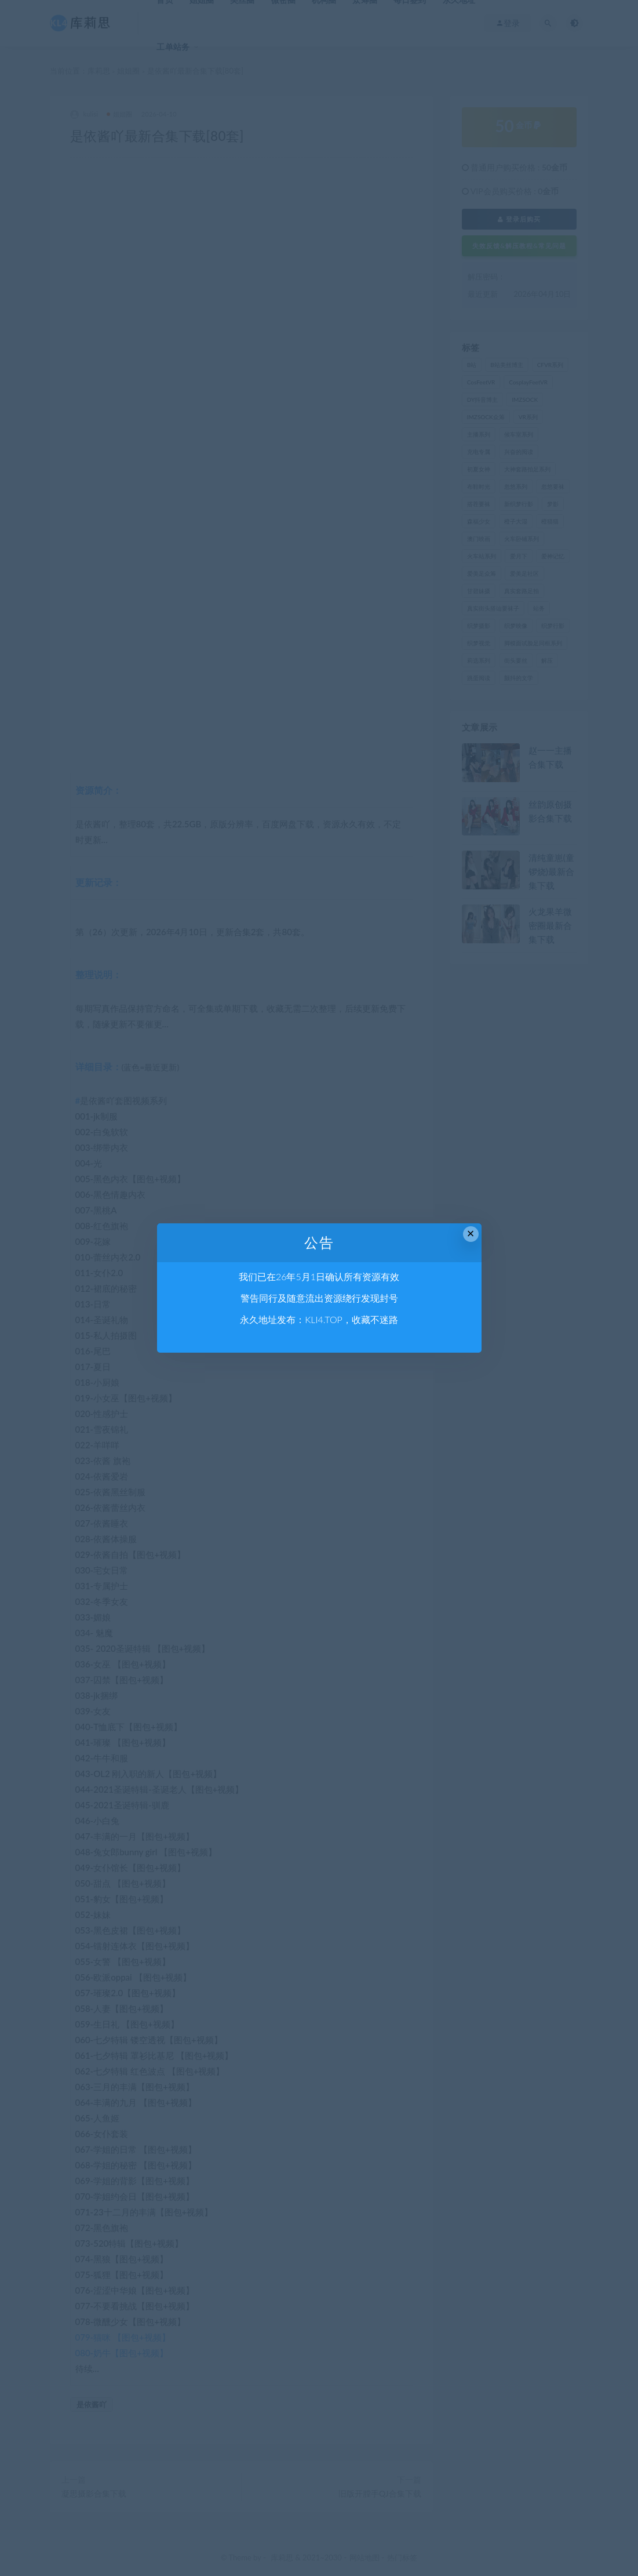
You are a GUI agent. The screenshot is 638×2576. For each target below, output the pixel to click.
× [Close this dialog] (471, 1233)
